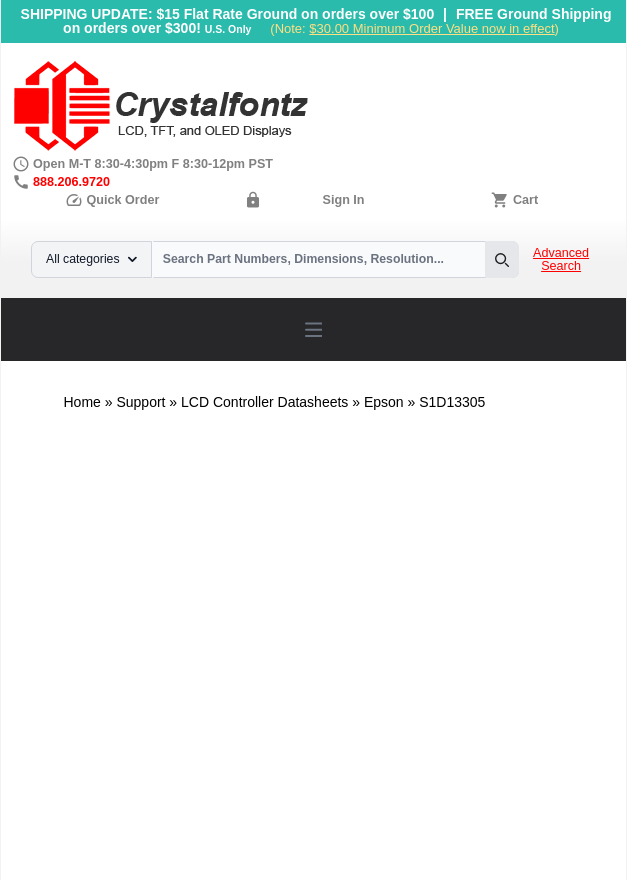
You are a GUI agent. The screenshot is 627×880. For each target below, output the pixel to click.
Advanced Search (561, 260)
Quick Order (112, 200)
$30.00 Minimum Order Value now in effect (431, 28)
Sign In (344, 200)
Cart (525, 200)
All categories (91, 259)
